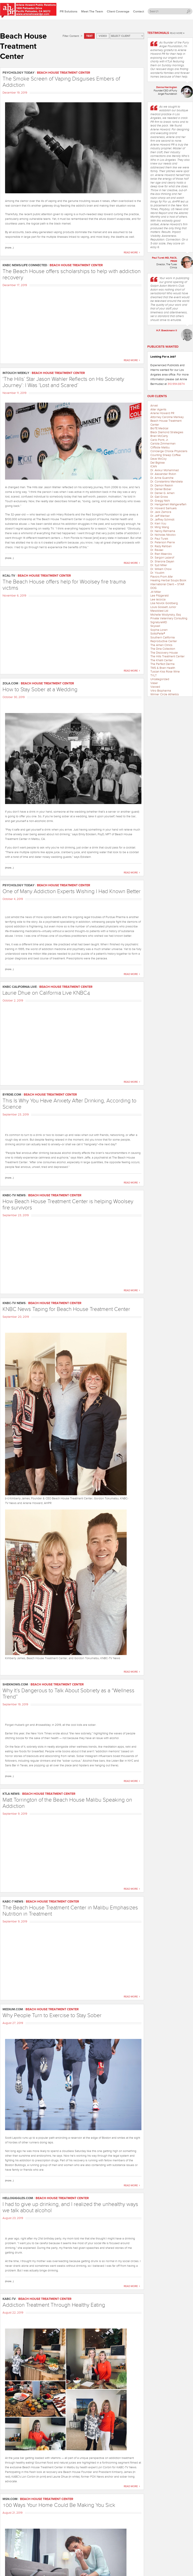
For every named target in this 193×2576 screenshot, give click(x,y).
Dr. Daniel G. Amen (162, 493)
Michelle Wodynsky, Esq (165, 614)
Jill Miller (155, 592)
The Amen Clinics (161, 645)
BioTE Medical (159, 428)
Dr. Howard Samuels (163, 508)
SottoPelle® (157, 633)
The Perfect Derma (162, 664)
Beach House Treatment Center (63, 73)
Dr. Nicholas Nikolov (163, 534)
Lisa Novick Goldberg (164, 603)
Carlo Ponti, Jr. (159, 440)
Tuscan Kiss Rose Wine (165, 671)
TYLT (153, 675)
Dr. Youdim (157, 572)
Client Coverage (118, 11)
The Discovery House (164, 652)
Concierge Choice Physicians (168, 451)
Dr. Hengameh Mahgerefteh (168, 504)
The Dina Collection (162, 648)
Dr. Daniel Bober (160, 489)
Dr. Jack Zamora (160, 512)
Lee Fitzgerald (159, 595)
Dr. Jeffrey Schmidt (162, 519)
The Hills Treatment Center (167, 656)
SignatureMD (158, 622)
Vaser (154, 683)
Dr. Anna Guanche (162, 478)
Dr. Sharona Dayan (162, 561)
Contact (138, 11)
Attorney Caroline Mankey (167, 417)
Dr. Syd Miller (158, 565)
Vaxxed (155, 686)
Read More (132, 252)
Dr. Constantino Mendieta (166, 481)
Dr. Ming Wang (159, 527)
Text (89, 36)
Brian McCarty (159, 436)
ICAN (153, 466)
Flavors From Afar (161, 576)
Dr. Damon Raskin (161, 485)
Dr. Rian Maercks (161, 554)
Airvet (154, 405)
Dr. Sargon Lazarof (162, 557)
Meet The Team (92, 11)
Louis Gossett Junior (163, 607)
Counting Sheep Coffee (165, 455)
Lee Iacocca (158, 599)
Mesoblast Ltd (159, 610)
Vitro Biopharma (160, 690)
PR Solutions (68, 11)
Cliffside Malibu (160, 447)
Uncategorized (159, 679)
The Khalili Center (161, 660)
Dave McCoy (158, 458)
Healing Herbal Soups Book (168, 580)
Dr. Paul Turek (159, 538)
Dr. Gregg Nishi (160, 500)
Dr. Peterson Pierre (162, 542)
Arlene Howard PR (28, 10)
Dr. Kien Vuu (158, 523)
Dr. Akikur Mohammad (164, 470)
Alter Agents (158, 409)
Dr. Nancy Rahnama (162, 531)
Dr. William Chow (161, 569)
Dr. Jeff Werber (160, 516)
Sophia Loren (159, 630)
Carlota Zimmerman (162, 443)
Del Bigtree (157, 462)
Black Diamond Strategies (166, 432)
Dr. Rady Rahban (161, 546)
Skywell (155, 626)
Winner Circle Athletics (164, 694)
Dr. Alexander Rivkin (163, 474)
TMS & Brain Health (162, 668)
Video (103, 36)
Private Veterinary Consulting (168, 618)
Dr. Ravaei (156, 550)
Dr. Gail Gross (159, 496)
